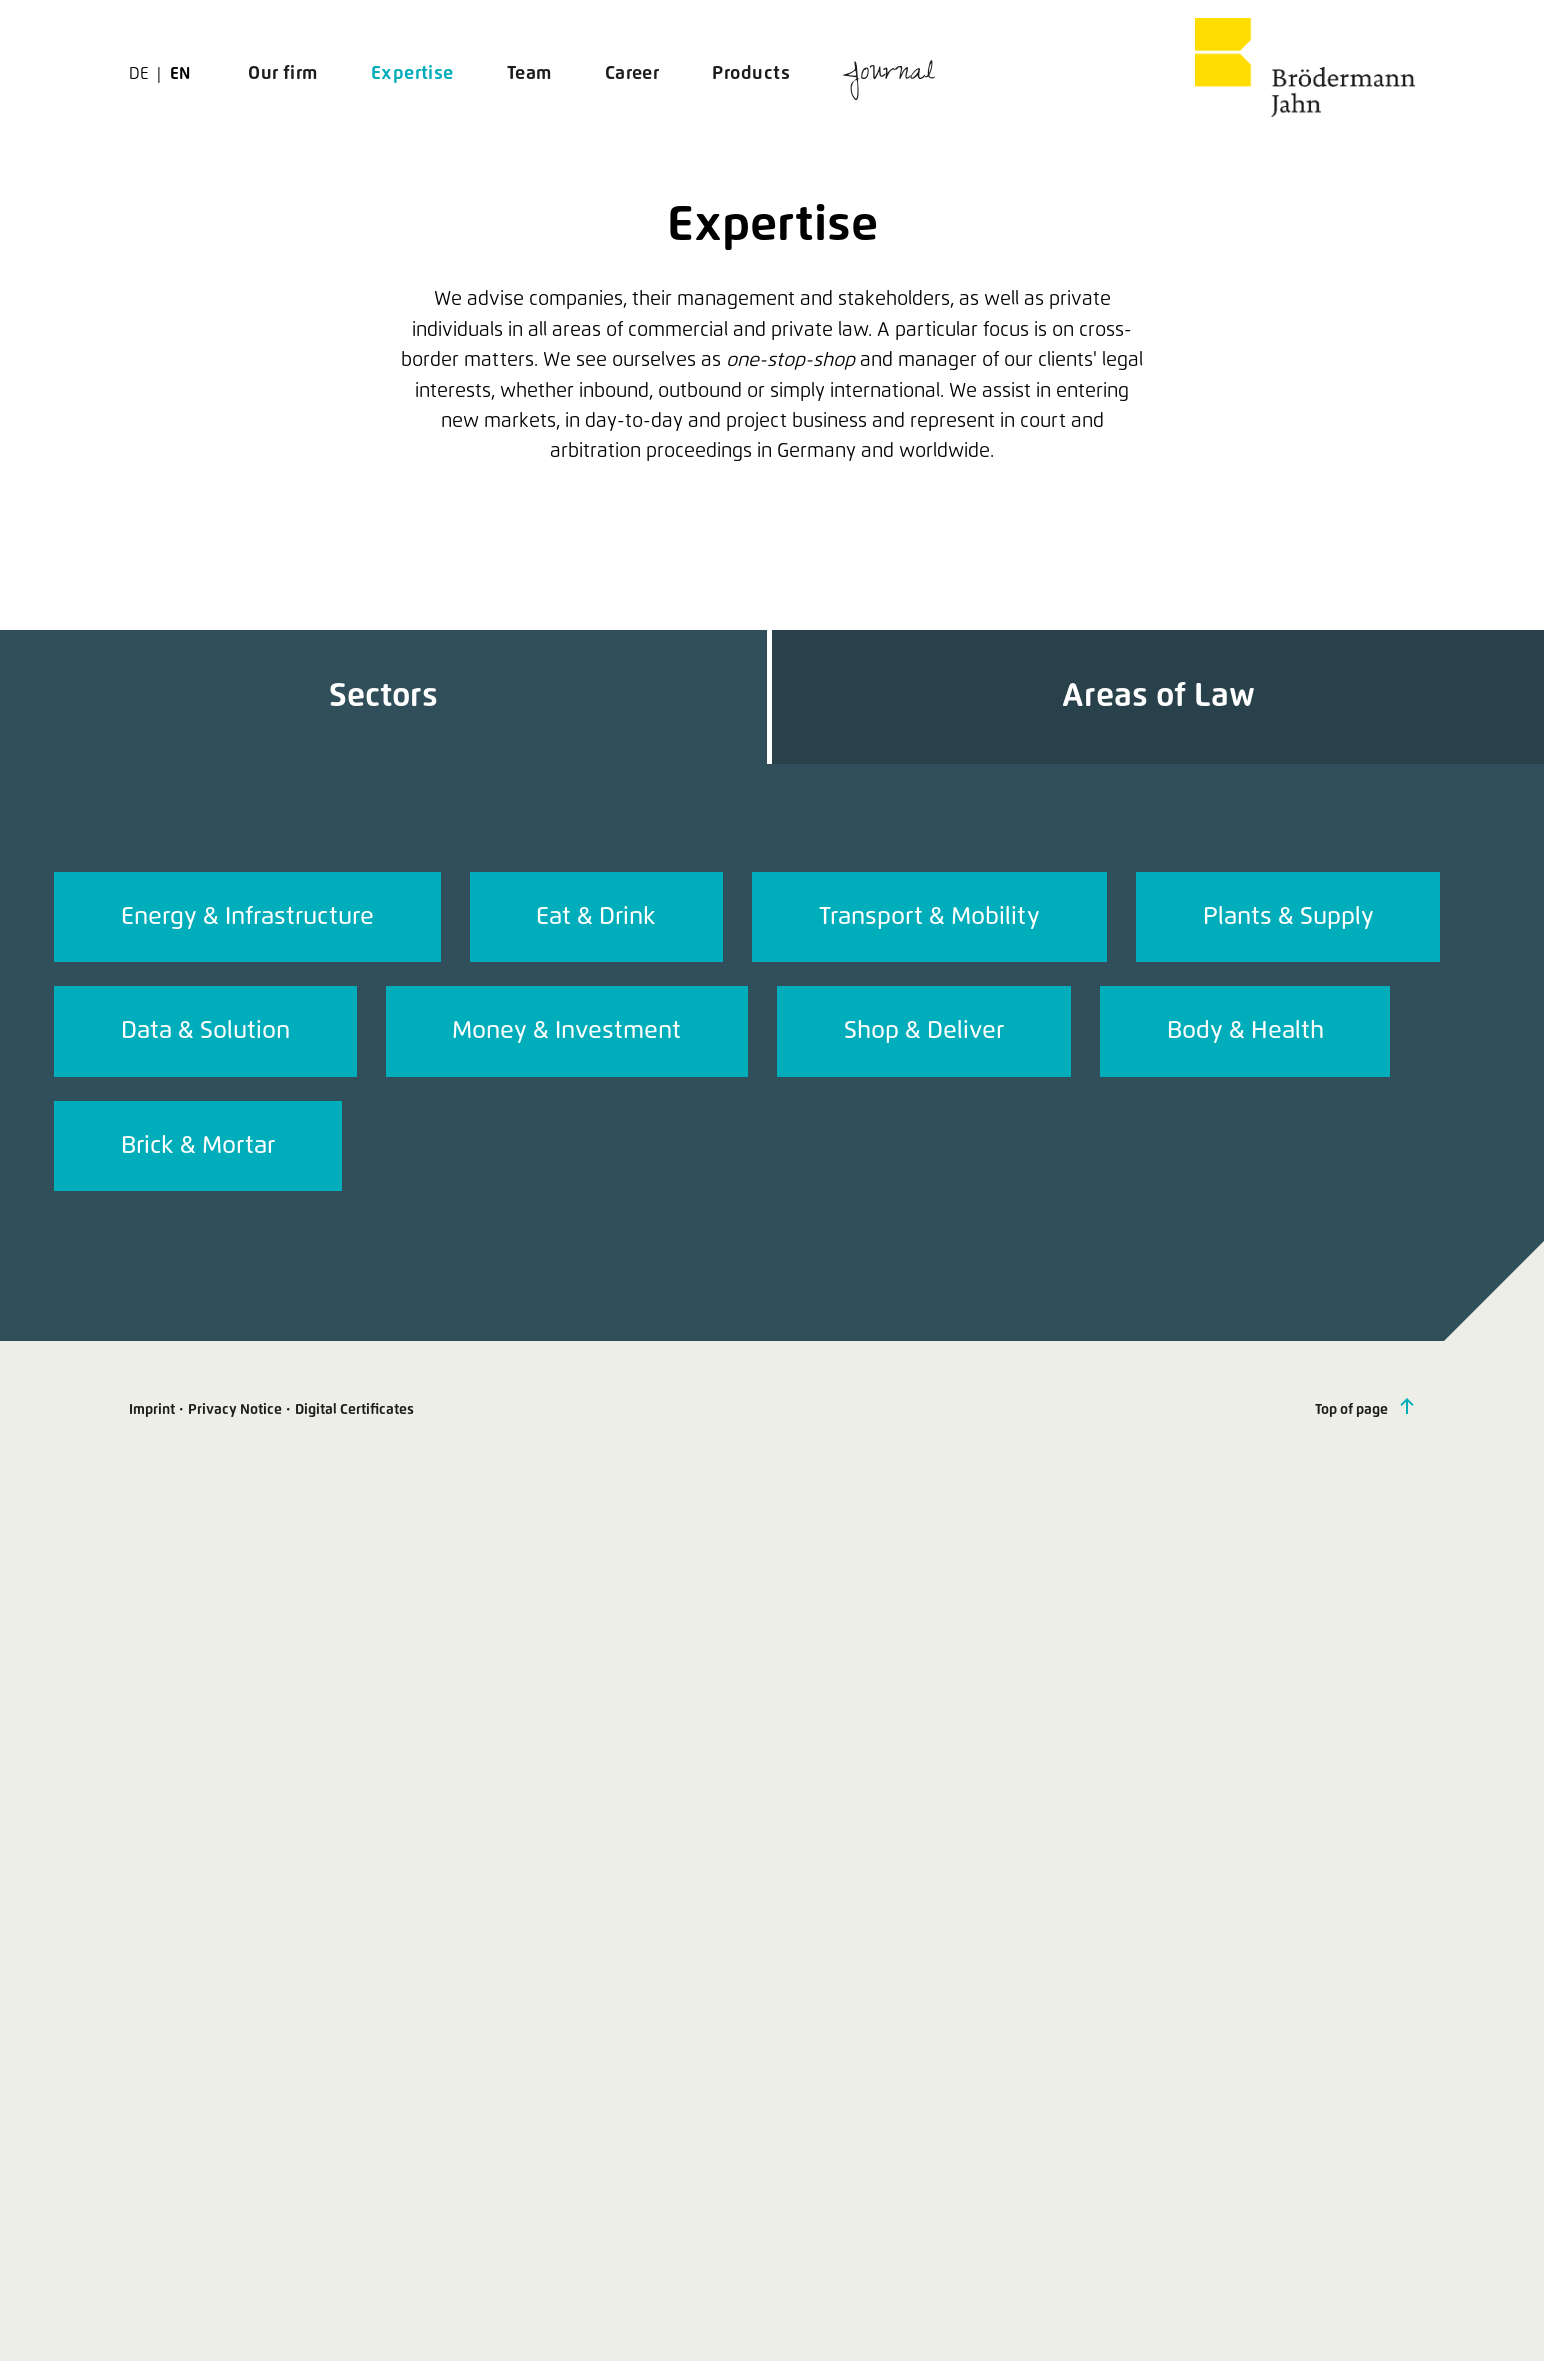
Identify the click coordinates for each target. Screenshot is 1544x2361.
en (180, 74)
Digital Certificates (354, 1410)
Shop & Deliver (924, 1031)
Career (632, 74)
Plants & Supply (1288, 917)
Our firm (283, 74)
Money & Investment (566, 1031)
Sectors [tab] (383, 697)
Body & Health (1245, 1031)
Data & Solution (205, 1031)
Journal (889, 75)
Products (751, 74)
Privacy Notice (235, 1410)
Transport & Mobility (929, 917)
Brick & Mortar (198, 1146)
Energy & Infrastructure (247, 917)
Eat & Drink (596, 917)
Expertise (412, 74)
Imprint (152, 1410)
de (141, 74)
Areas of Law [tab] (1158, 697)
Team (529, 74)
